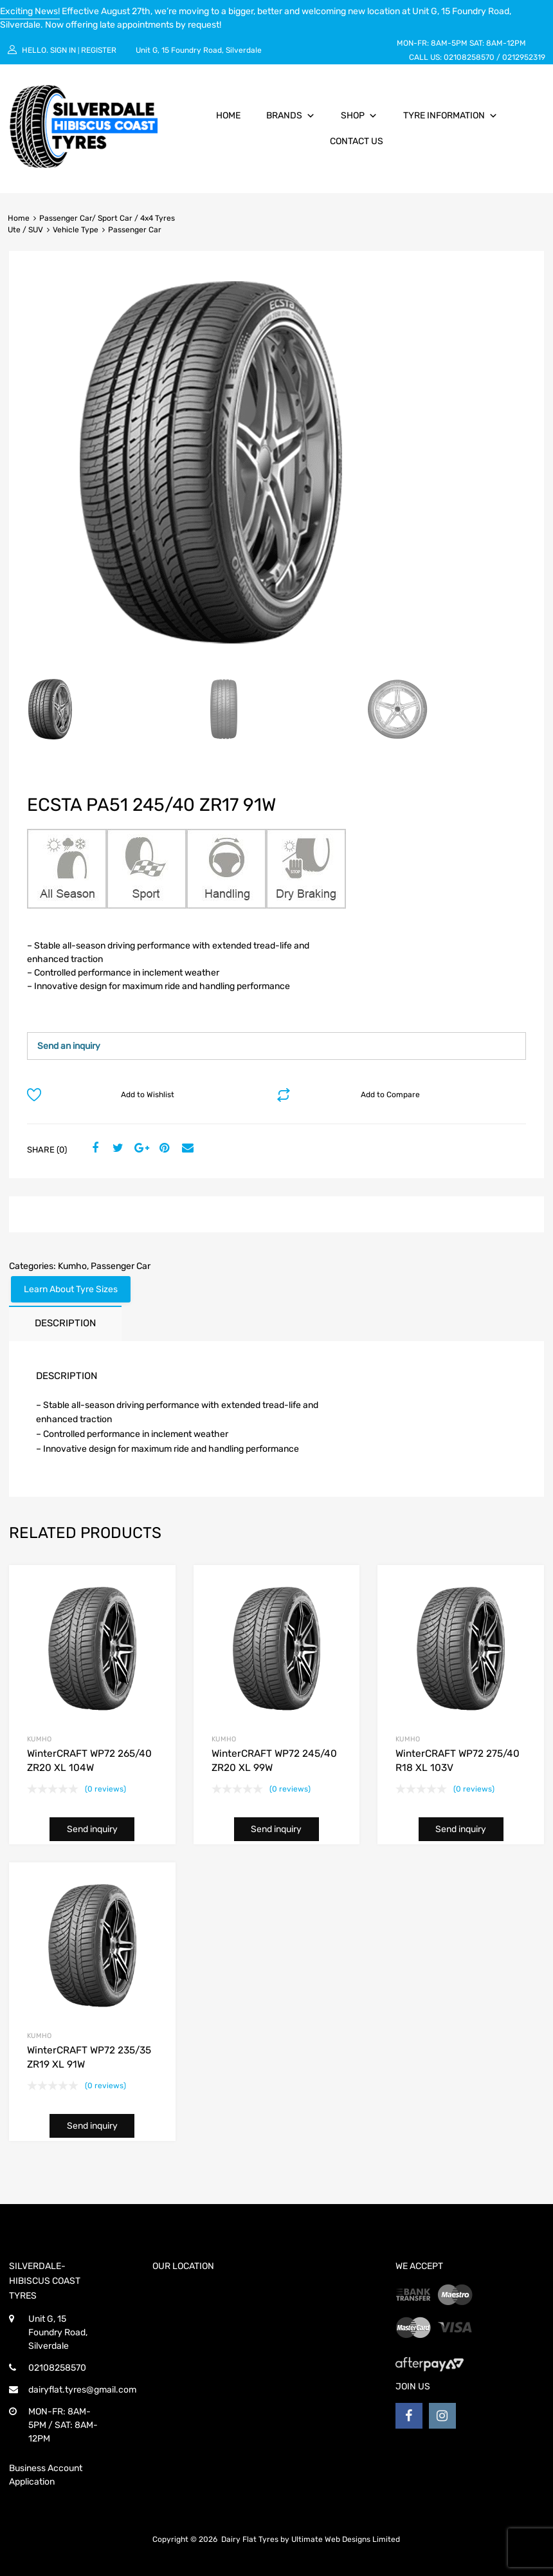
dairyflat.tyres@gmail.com (82, 2389)
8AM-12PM (506, 43)
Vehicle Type (75, 229)
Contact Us (356, 141)
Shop (359, 115)
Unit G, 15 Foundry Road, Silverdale (199, 50)
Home (228, 115)
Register (98, 50)
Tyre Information (450, 115)
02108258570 (469, 57)
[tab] (65, 1323)
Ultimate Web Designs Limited (345, 2539)
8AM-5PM (449, 43)
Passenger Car (120, 1266)
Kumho (72, 1266)
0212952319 (523, 57)
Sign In (63, 50)
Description (65, 1323)
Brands (290, 115)
